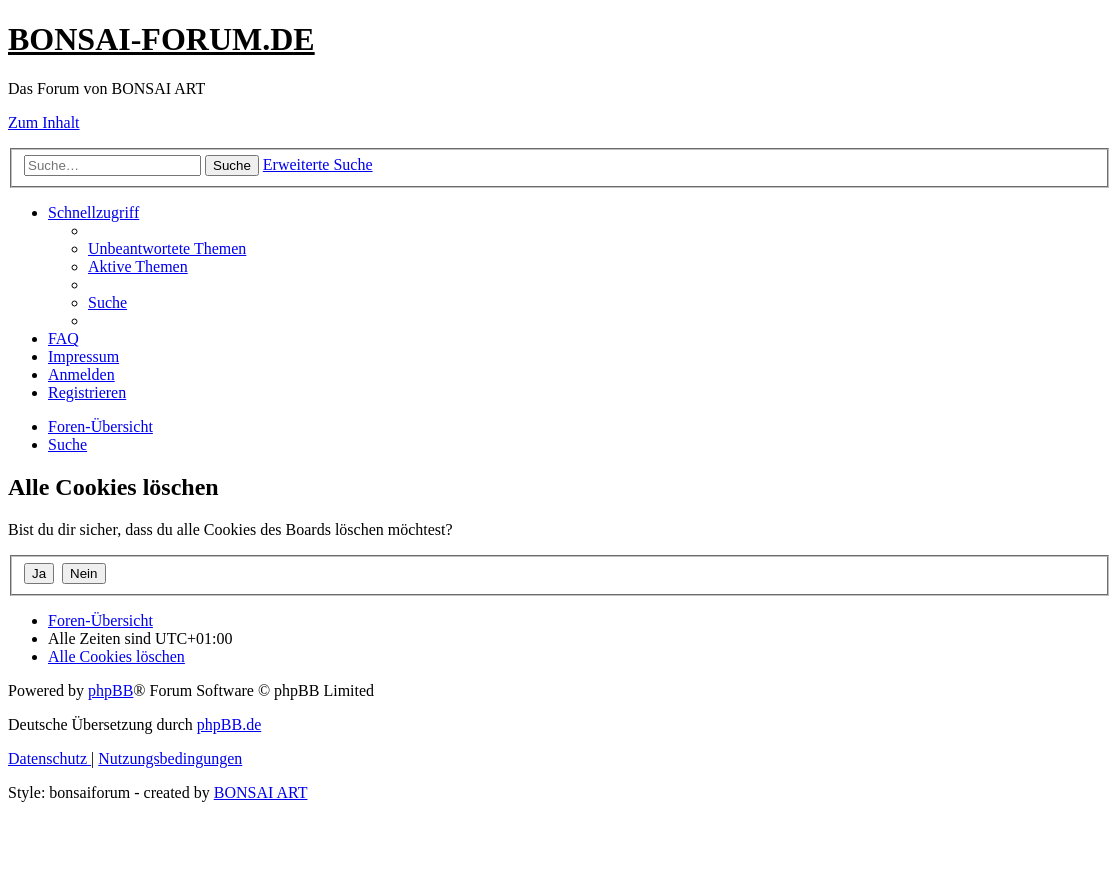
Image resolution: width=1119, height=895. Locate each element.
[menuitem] (167, 248)
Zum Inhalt (44, 122)
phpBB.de (229, 724)
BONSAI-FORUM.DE (161, 39)
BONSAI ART (261, 792)
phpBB (110, 690)
